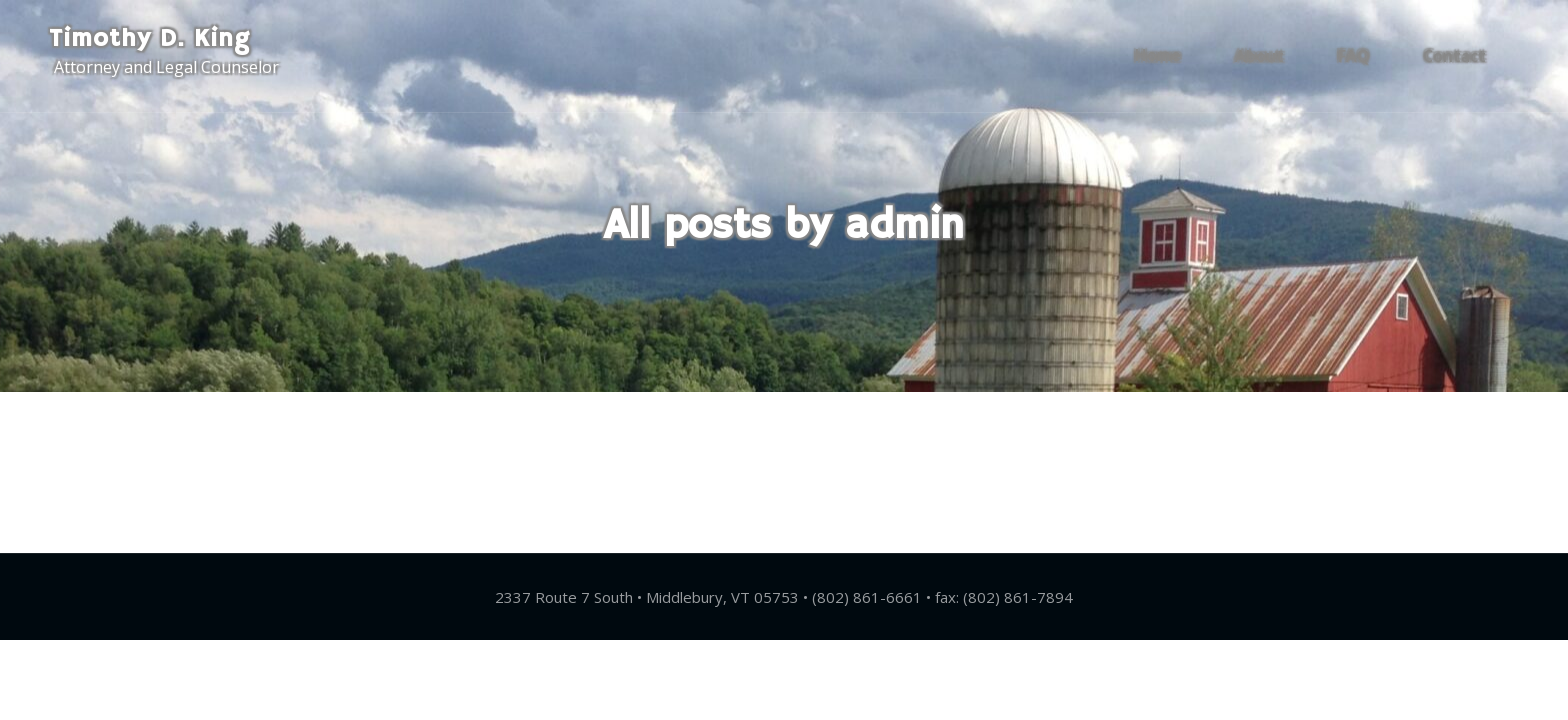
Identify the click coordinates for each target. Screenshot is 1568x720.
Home (1185, 56)
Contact (1452, 56)
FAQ (1361, 56)
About (1276, 56)
